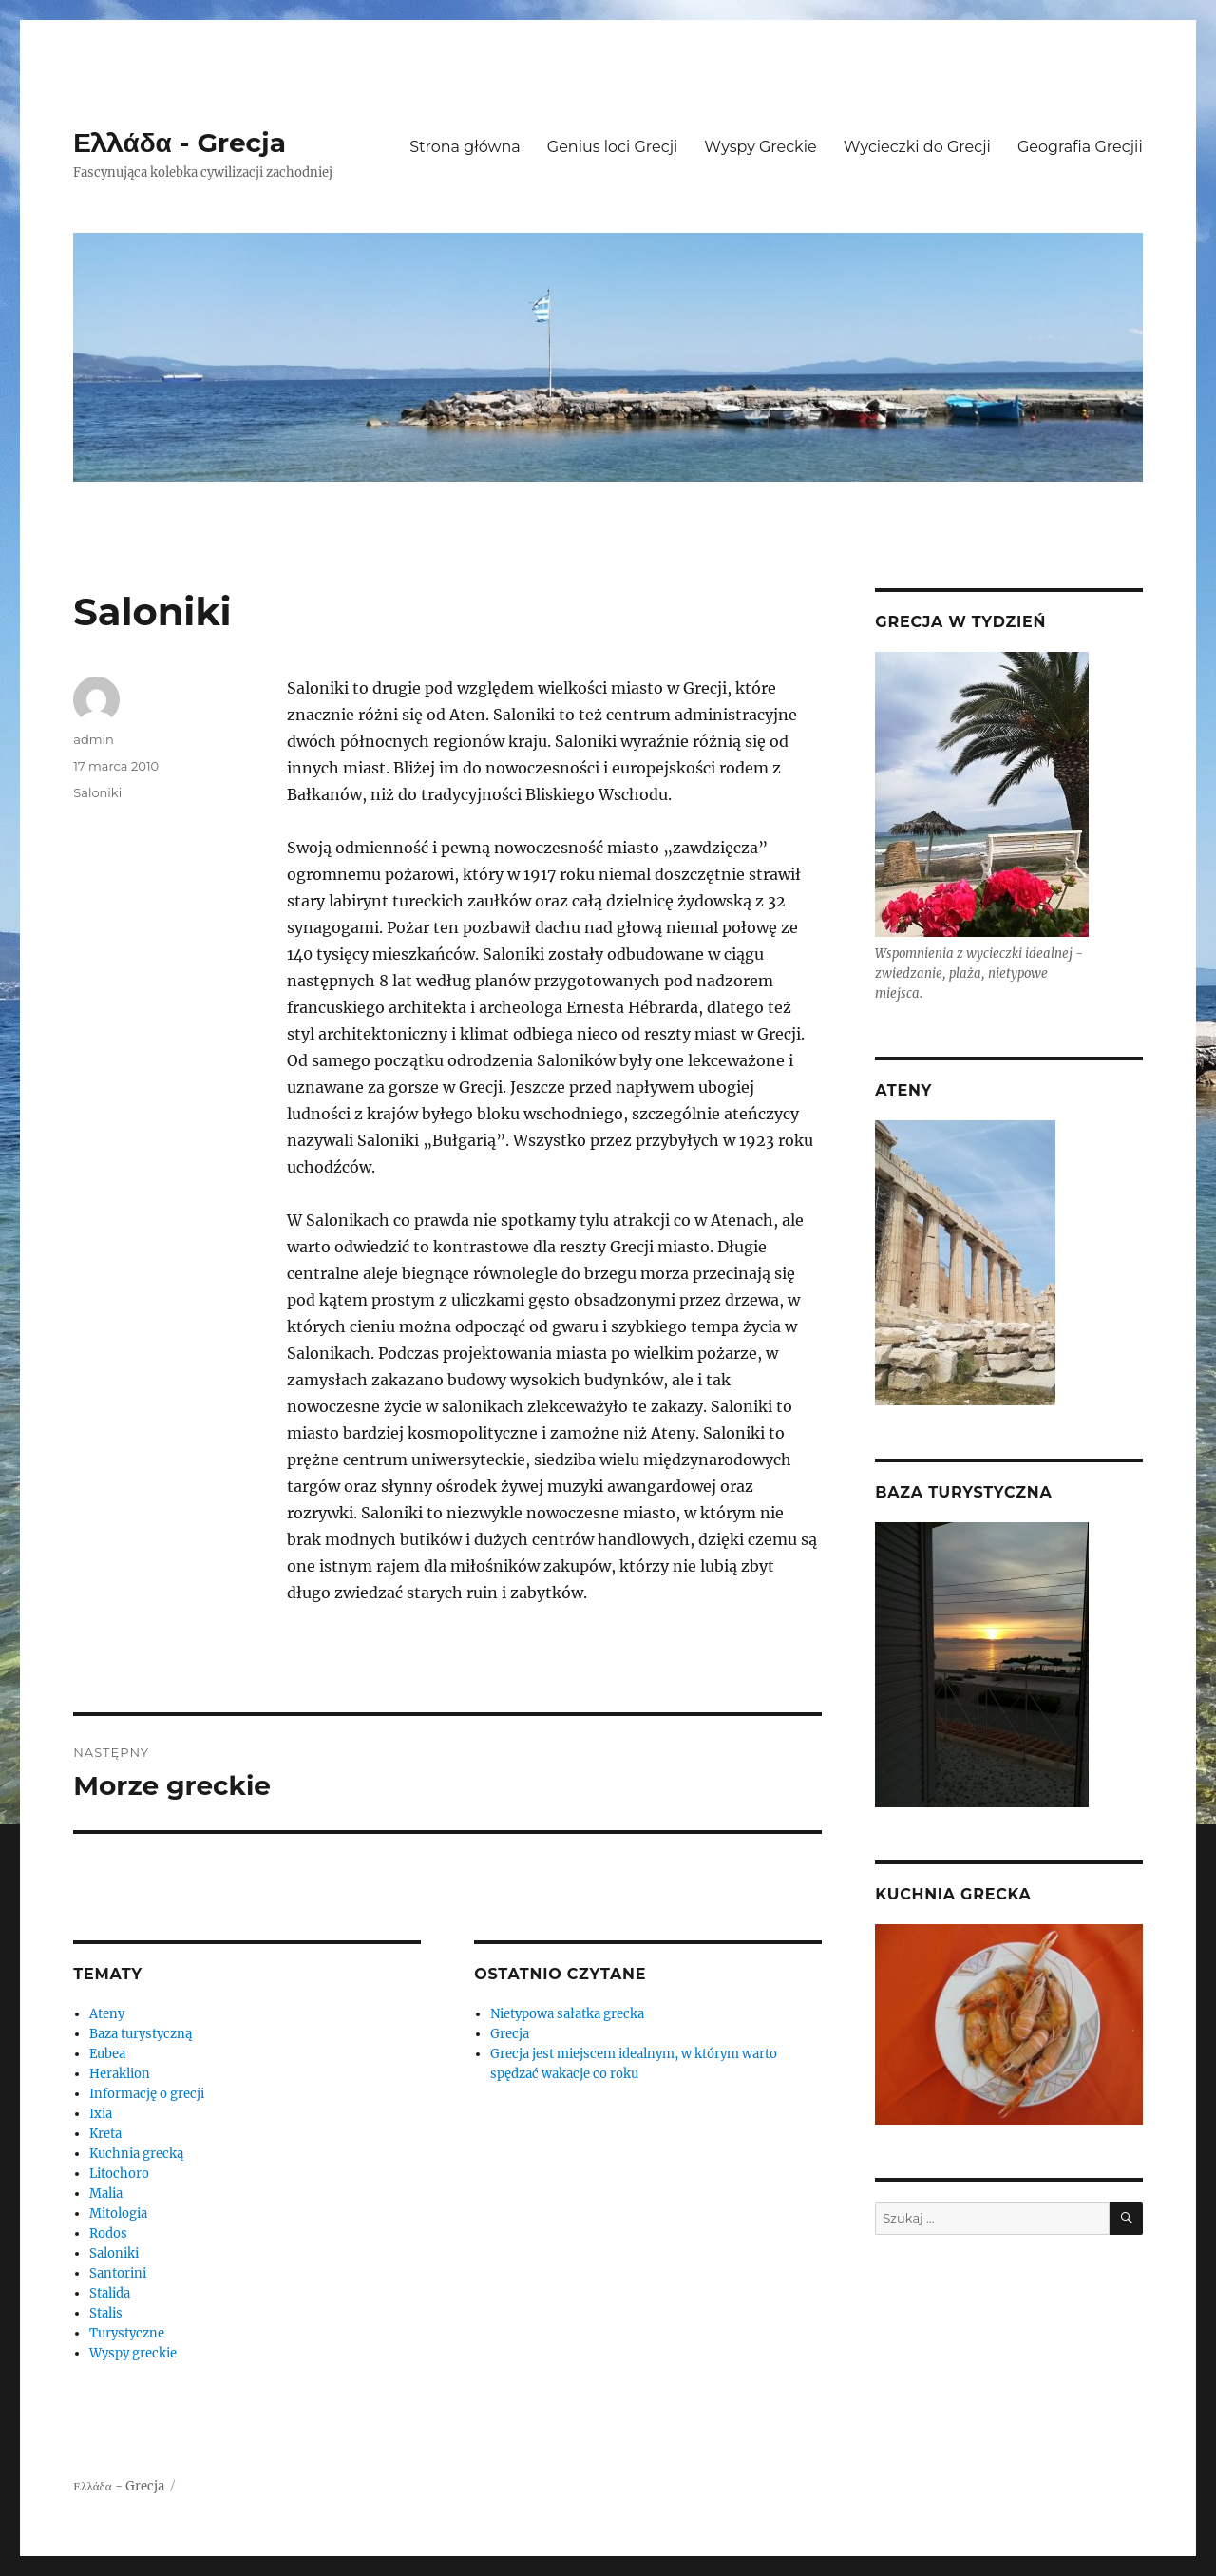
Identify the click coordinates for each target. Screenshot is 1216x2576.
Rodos (108, 2233)
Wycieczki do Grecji (917, 147)
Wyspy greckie (133, 2353)
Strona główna (465, 147)
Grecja (509, 2034)
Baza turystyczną (140, 2034)
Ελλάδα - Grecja (179, 142)
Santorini (117, 2273)
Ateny (106, 2014)
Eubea (107, 2054)
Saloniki (97, 792)
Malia (106, 2193)
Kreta (105, 2134)
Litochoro (119, 2174)
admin (93, 739)
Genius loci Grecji (612, 147)
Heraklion (119, 2074)
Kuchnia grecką (136, 2154)
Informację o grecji (146, 2094)
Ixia (100, 2114)
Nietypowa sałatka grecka (567, 2014)
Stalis (106, 2313)
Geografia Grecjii (1080, 147)
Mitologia (118, 2213)
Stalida (109, 2293)
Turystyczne (126, 2333)
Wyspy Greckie (760, 147)
